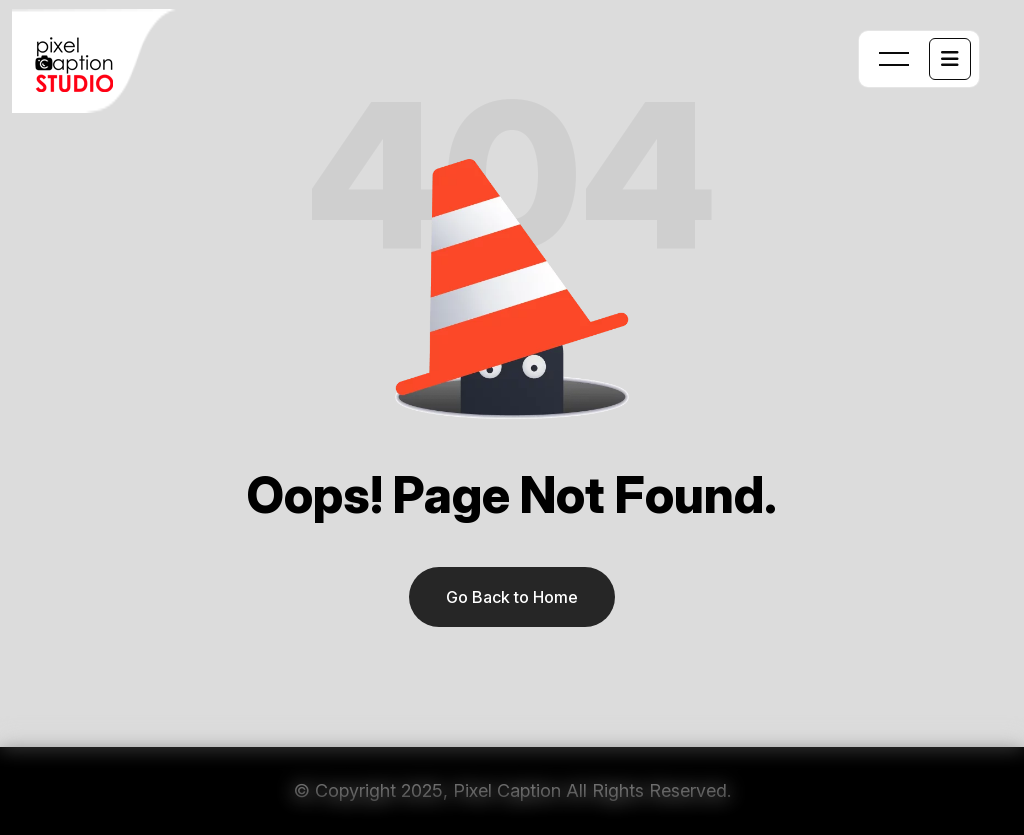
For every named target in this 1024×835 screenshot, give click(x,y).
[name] (950, 59)
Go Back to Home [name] (512, 597)
